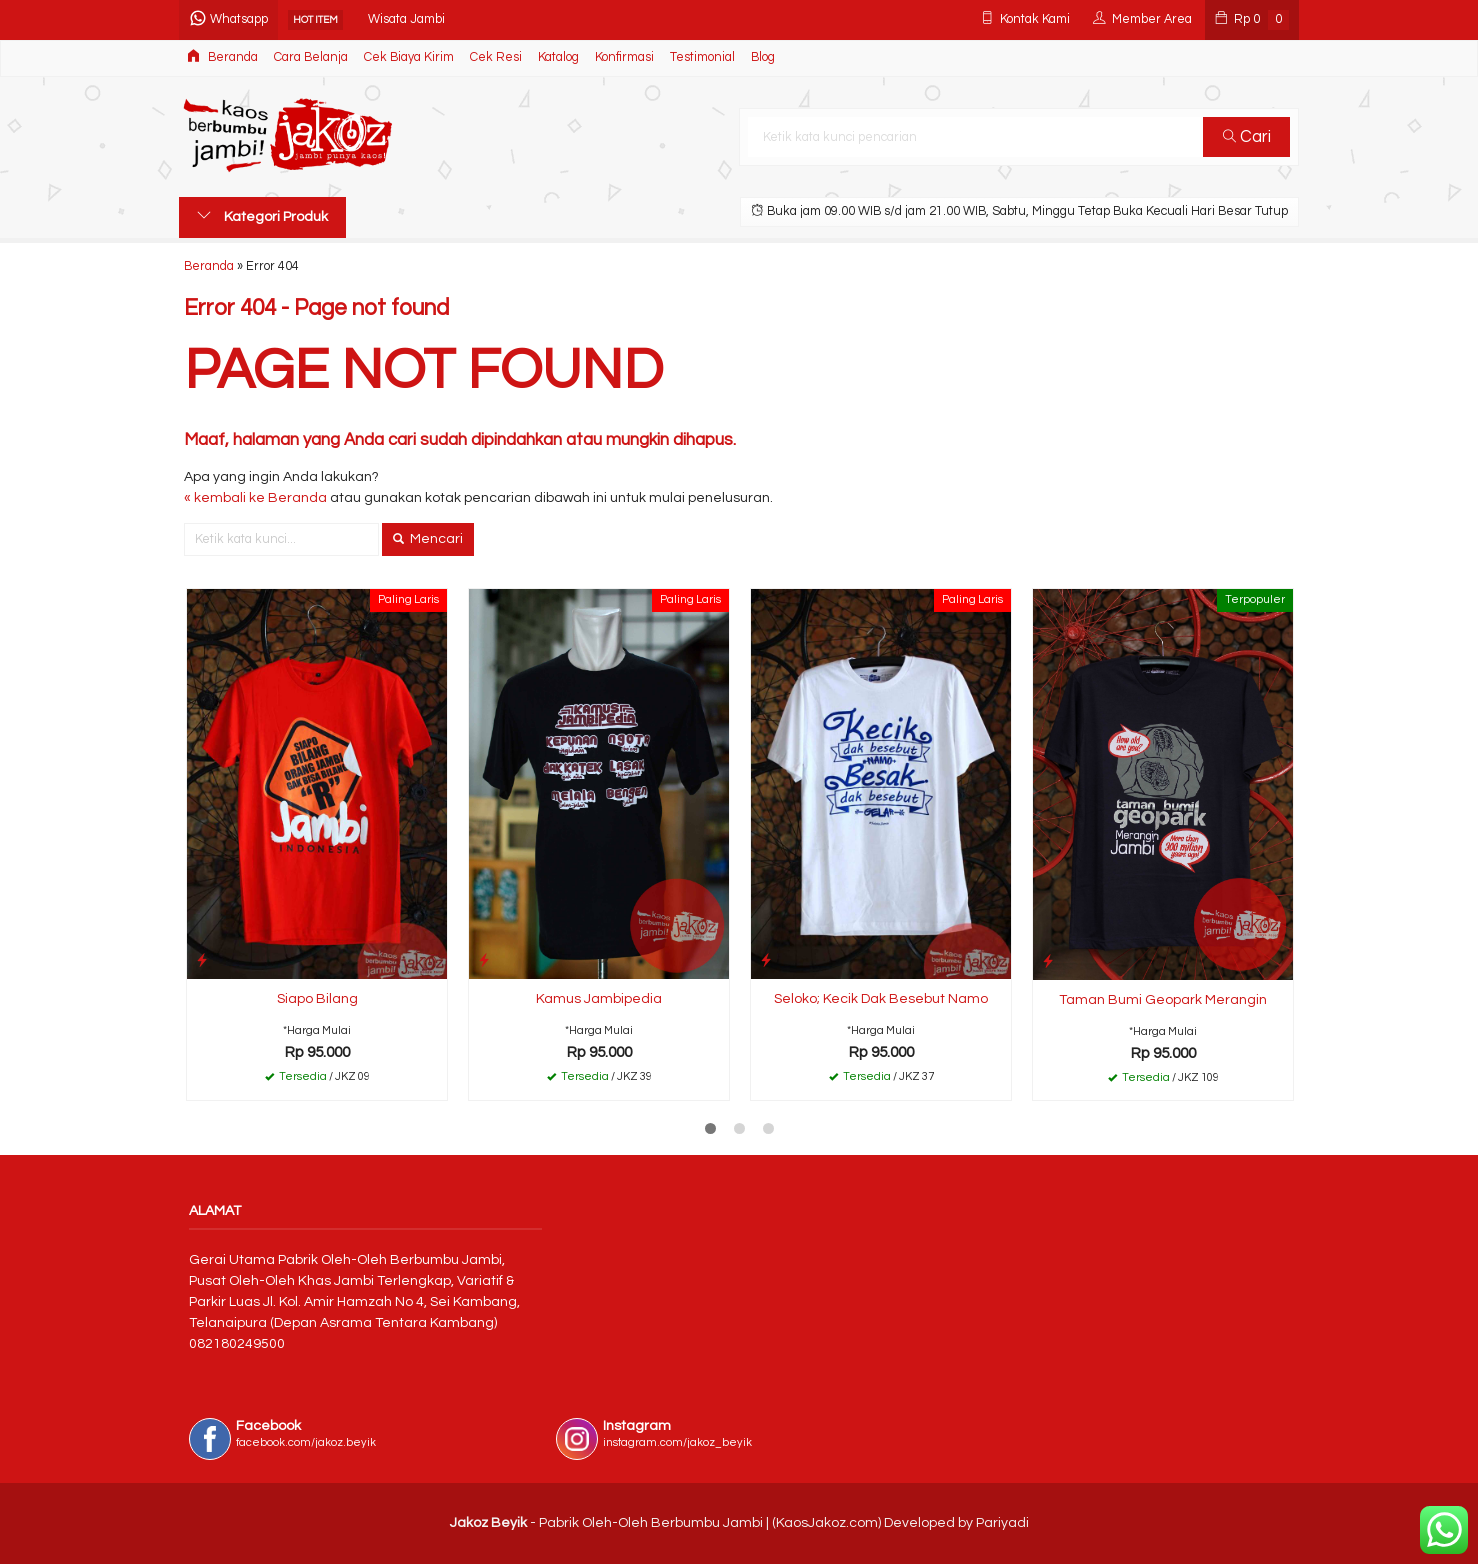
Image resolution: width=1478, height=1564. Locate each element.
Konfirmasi (624, 57)
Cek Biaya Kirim (409, 57)
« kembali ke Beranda (255, 498)
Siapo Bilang (317, 999)
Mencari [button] (428, 539)
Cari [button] (1247, 137)
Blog (763, 57)
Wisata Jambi (406, 19)
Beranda (222, 56)
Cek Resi (496, 57)
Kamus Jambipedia (599, 999)
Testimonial (702, 57)
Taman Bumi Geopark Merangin (1163, 1000)
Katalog (558, 57)
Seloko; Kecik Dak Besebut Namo (881, 999)
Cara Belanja (311, 57)
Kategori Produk (262, 216)
